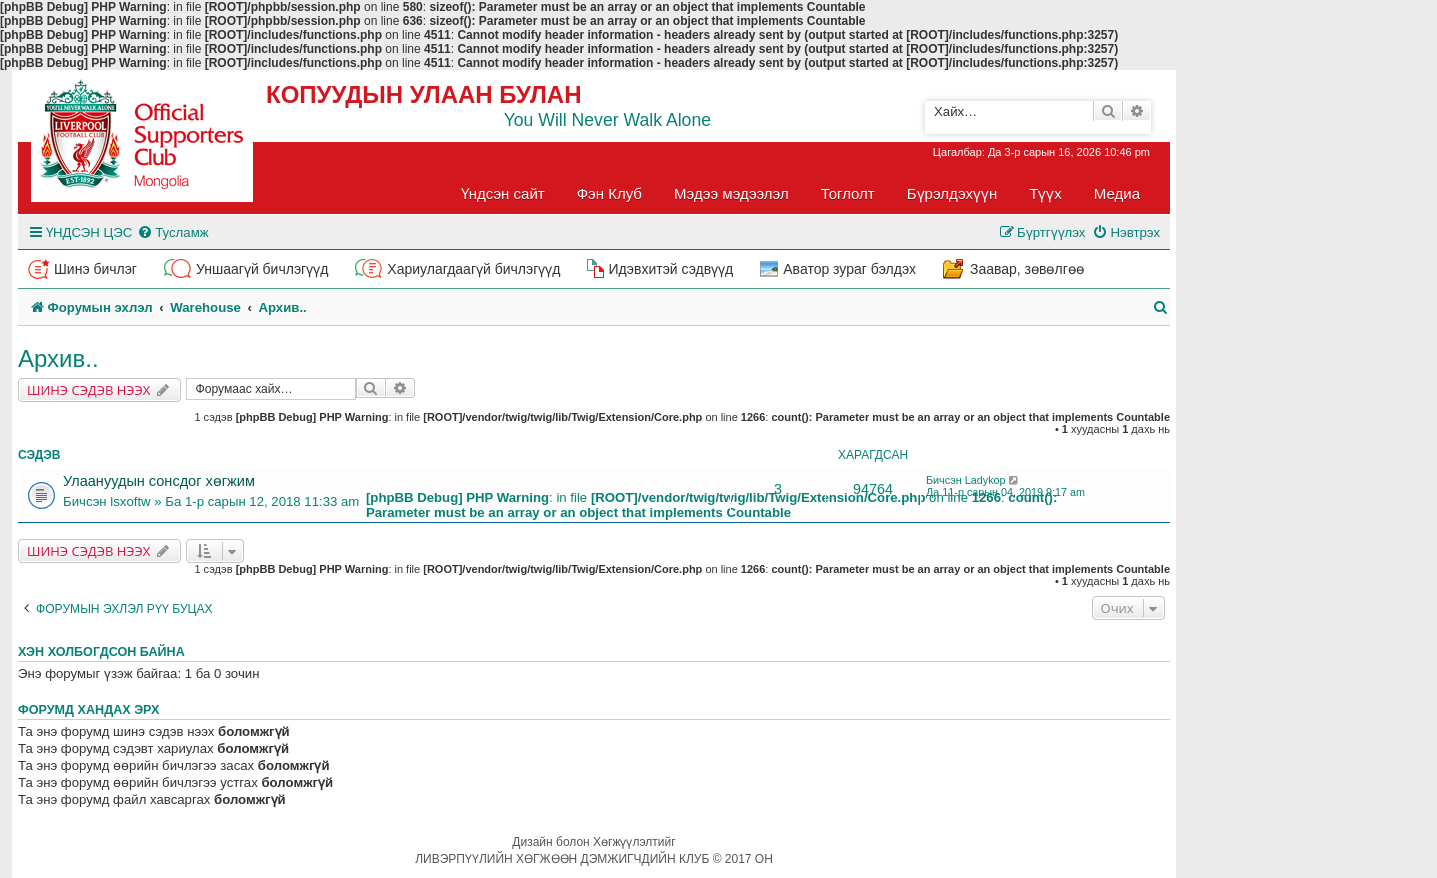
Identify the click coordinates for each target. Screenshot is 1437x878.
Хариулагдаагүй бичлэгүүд (473, 269)
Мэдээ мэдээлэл (731, 193)
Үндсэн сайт (503, 193)
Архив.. (58, 358)
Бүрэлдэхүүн (952, 193)
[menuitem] (172, 232)
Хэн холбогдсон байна (101, 652)
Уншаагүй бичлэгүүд (262, 269)
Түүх (1045, 193)
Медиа (1117, 193)
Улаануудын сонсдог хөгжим (159, 481)
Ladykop (985, 480)
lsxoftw (130, 501)
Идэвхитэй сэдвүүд (670, 269)
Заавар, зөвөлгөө (1027, 269)
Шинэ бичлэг (95, 269)
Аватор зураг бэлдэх (849, 269)
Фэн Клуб (609, 193)
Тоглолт (848, 193)
